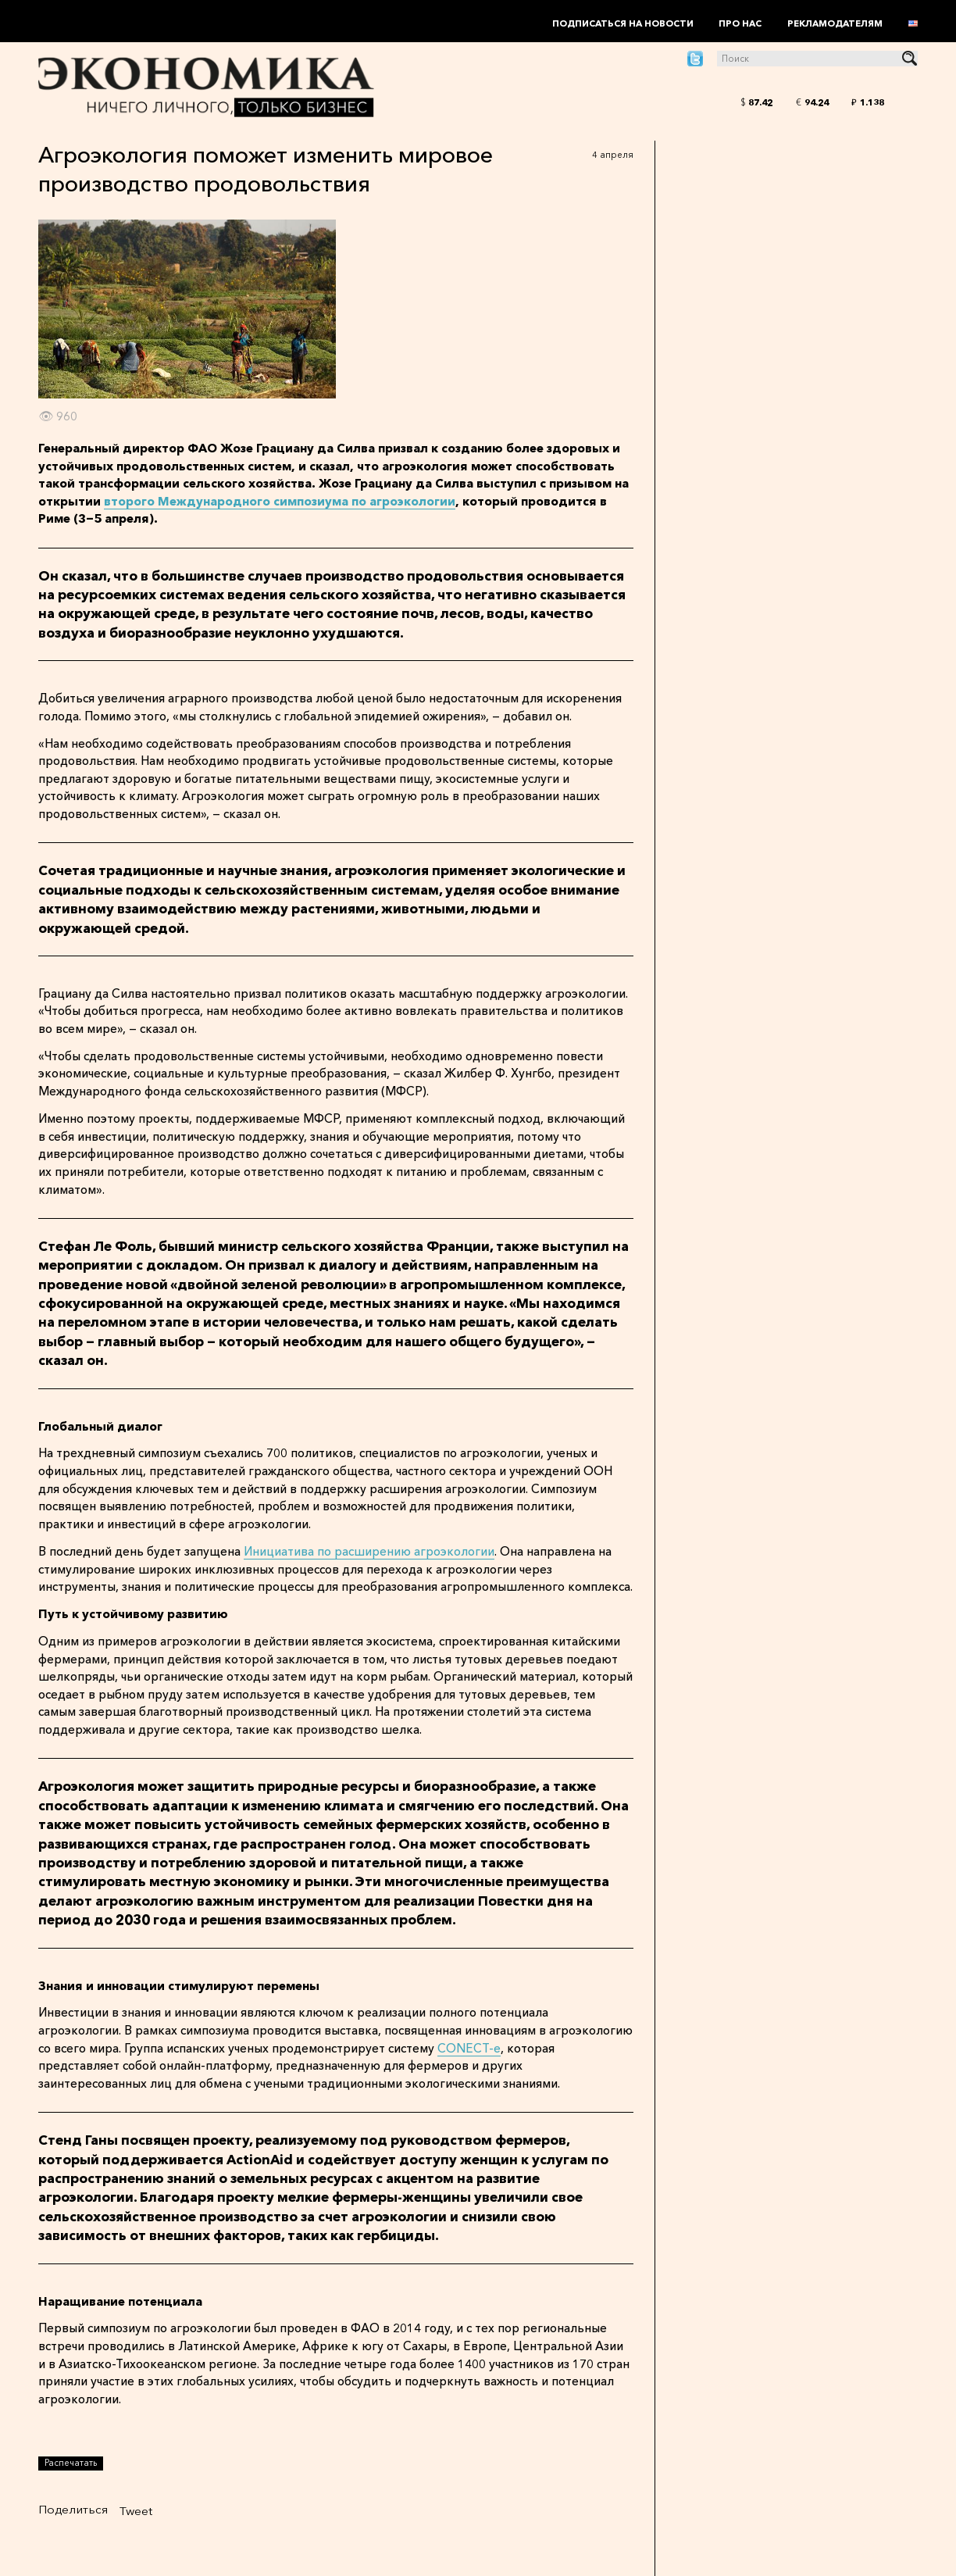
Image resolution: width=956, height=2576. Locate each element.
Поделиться (73, 2509)
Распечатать (71, 2462)
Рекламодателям (835, 23)
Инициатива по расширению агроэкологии (369, 1551)
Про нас (740, 23)
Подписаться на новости (623, 23)
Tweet (136, 2510)
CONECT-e (469, 2048)
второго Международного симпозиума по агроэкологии (279, 501)
